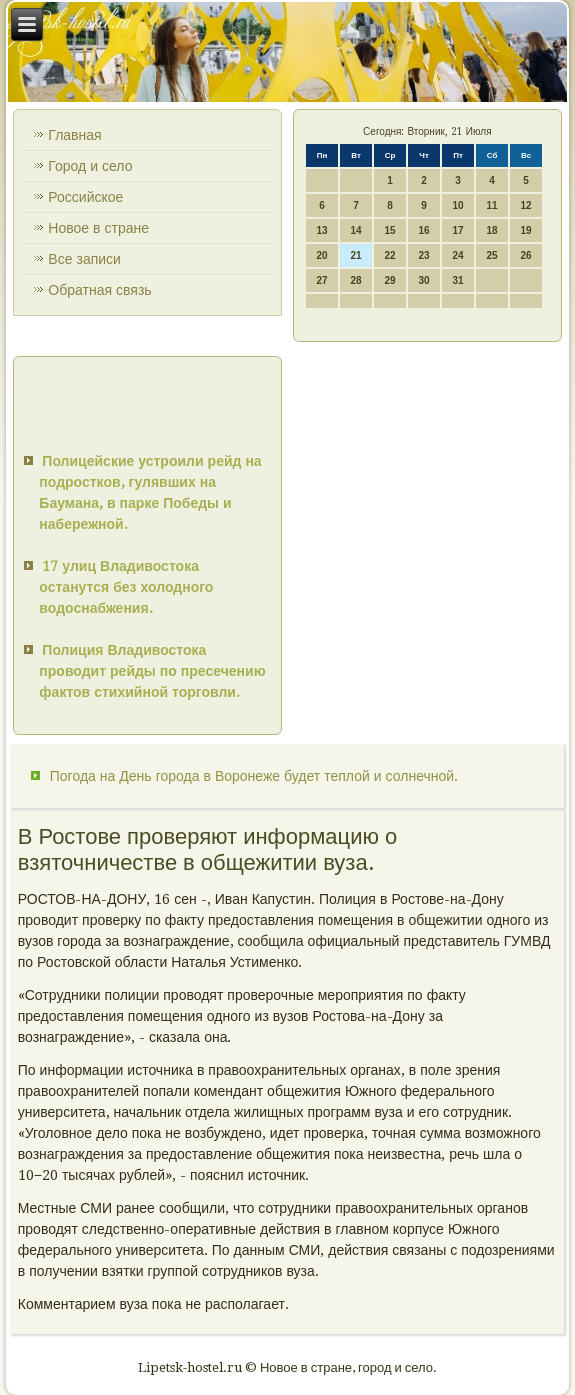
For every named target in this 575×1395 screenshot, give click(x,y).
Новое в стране (98, 228)
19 (526, 230)
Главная (74, 135)
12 (526, 205)
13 (322, 230)
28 (356, 280)
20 (322, 255)
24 (458, 255)
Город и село (90, 166)
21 (356, 255)
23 (424, 255)
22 (390, 255)
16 (424, 230)
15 (390, 230)
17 (458, 230)
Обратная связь (99, 290)
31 (458, 280)
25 (492, 255)
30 (424, 280)
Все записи (84, 259)
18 (492, 230)
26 (526, 255)
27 (322, 280)
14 (356, 230)
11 (492, 205)
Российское (85, 197)
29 (390, 280)
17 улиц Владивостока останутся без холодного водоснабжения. (126, 587)
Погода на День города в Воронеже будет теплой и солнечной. (254, 776)
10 (458, 205)
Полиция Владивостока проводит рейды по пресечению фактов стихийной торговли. (152, 671)
